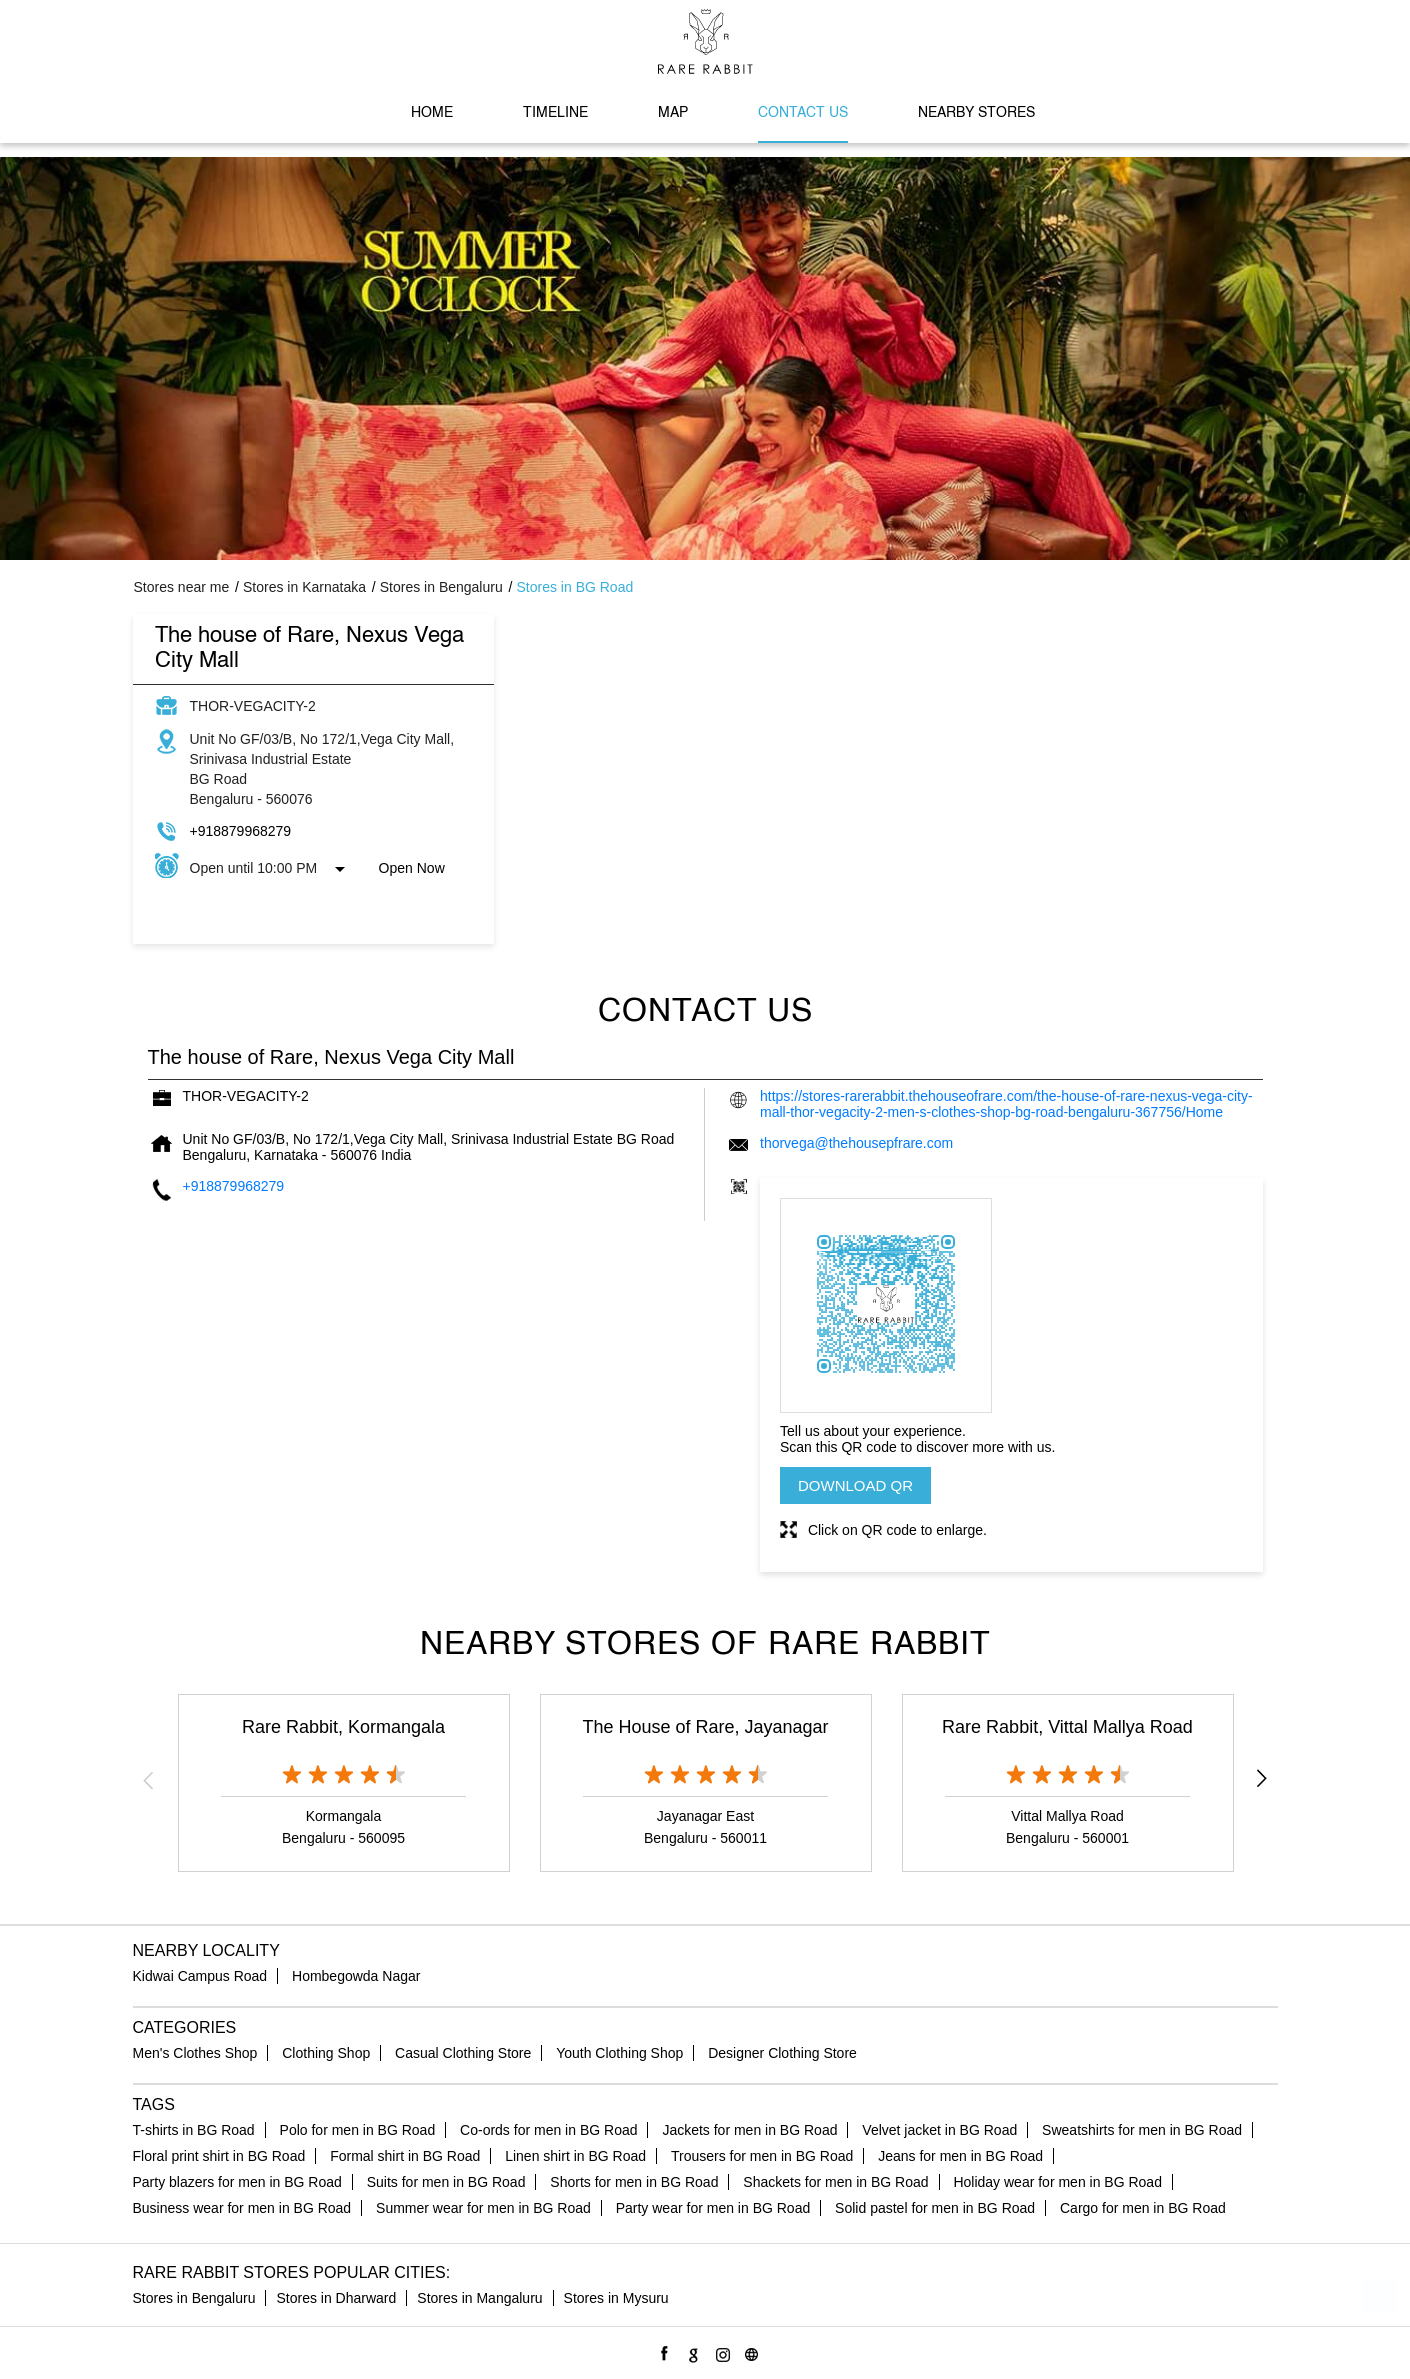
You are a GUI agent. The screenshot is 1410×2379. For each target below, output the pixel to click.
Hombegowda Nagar (356, 1976)
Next (1262, 1780)
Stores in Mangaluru (479, 2298)
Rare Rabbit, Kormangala (343, 1727)
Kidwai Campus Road (200, 1976)
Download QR (855, 1485)
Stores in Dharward (336, 2298)
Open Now (412, 868)
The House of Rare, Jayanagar (705, 1727)
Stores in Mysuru (616, 2298)
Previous (149, 1780)
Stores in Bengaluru (194, 2298)
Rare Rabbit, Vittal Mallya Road (1067, 1727)
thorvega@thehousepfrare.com (856, 1143)
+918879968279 (241, 831)
